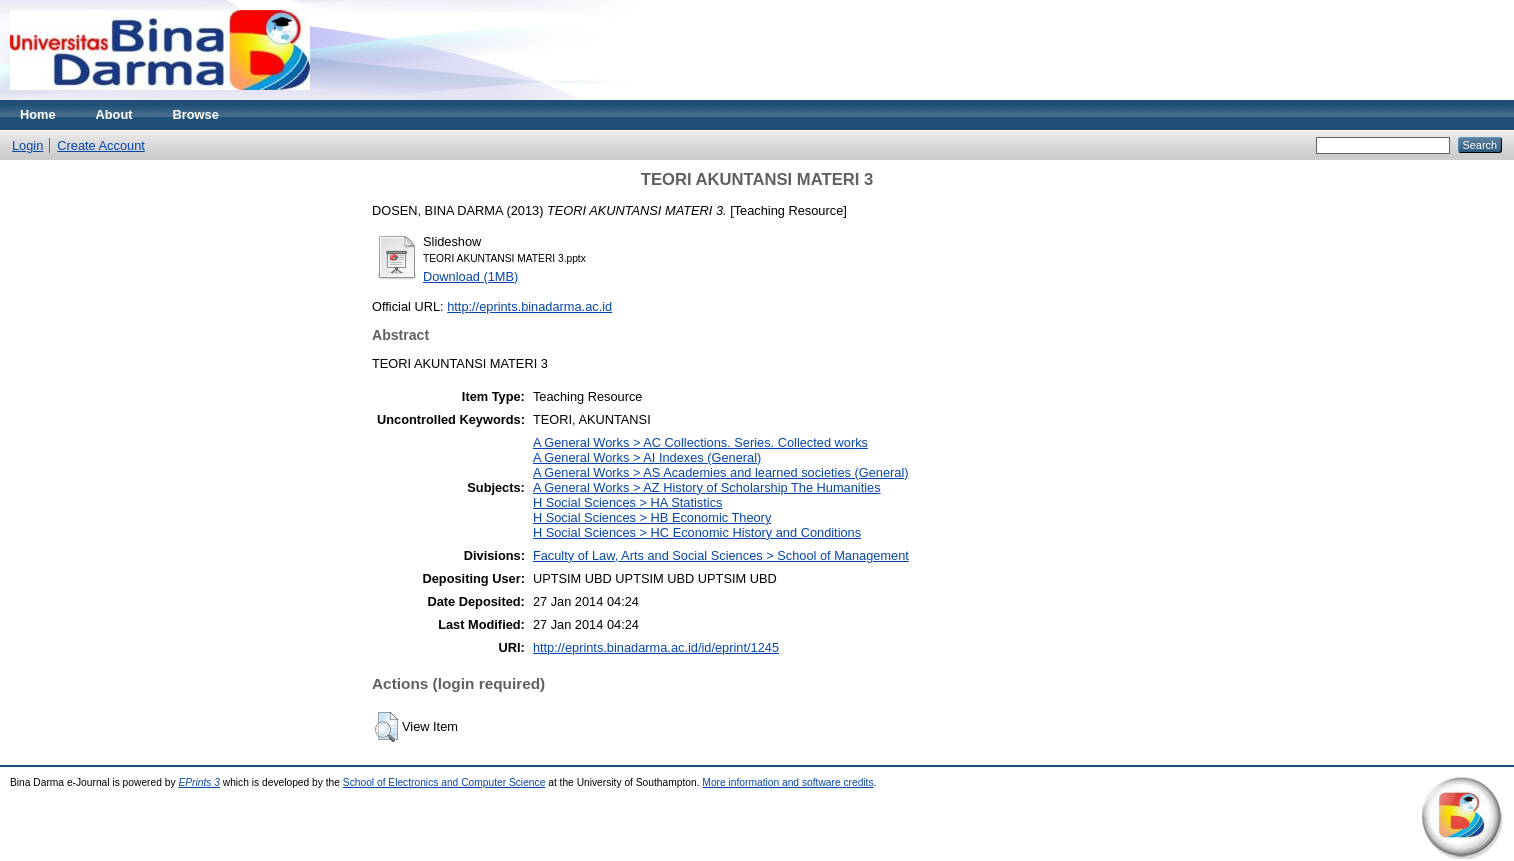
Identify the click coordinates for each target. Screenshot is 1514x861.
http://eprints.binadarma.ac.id (529, 306)
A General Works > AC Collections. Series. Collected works (700, 442)
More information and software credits (787, 782)
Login (27, 145)
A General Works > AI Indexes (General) (647, 457)
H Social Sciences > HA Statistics (628, 502)
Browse (196, 114)
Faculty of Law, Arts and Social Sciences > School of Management (721, 555)
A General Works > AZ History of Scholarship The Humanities (707, 487)
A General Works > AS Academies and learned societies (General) (721, 472)
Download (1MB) (470, 276)
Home (38, 114)
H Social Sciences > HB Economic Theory (652, 517)
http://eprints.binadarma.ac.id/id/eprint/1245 (656, 647)
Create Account (101, 145)
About (114, 114)
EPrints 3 (199, 782)
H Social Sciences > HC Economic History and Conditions (697, 532)
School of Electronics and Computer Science (444, 782)
